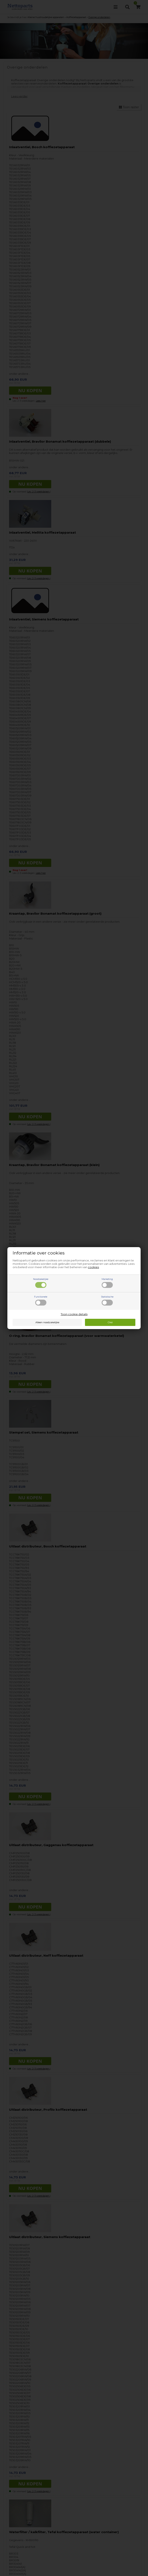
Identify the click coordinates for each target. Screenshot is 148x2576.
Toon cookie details (74, 1314)
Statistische (107, 1300)
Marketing (107, 1283)
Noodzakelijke (40, 1283)
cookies (93, 1267)
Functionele (40, 1300)
